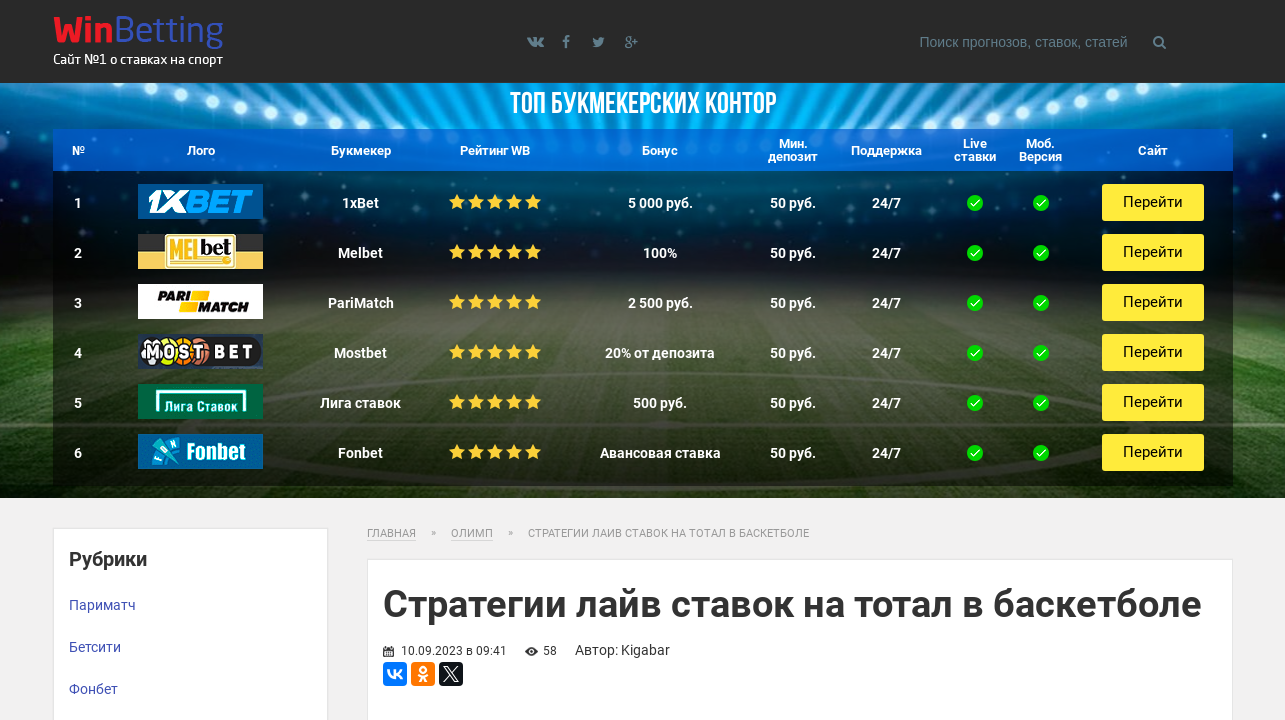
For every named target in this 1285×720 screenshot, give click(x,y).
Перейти (1153, 202)
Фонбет (93, 689)
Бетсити (95, 647)
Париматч (102, 605)
